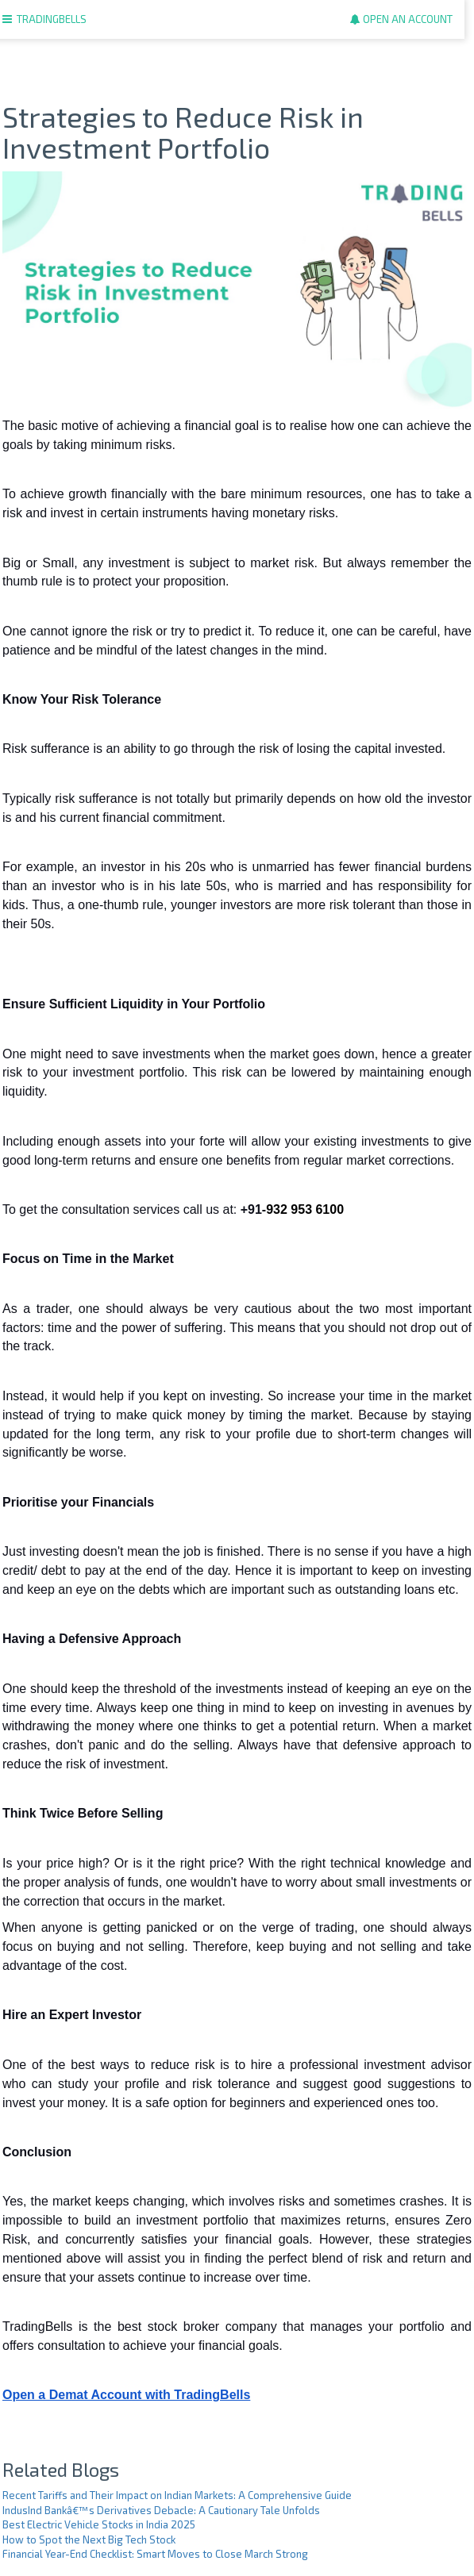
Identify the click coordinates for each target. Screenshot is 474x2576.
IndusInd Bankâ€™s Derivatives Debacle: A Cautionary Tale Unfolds (161, 2510)
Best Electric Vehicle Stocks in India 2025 (98, 2524)
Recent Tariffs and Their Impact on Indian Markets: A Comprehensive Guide (177, 2495)
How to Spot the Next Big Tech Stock (88, 2539)
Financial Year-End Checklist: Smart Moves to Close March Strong (155, 2553)
